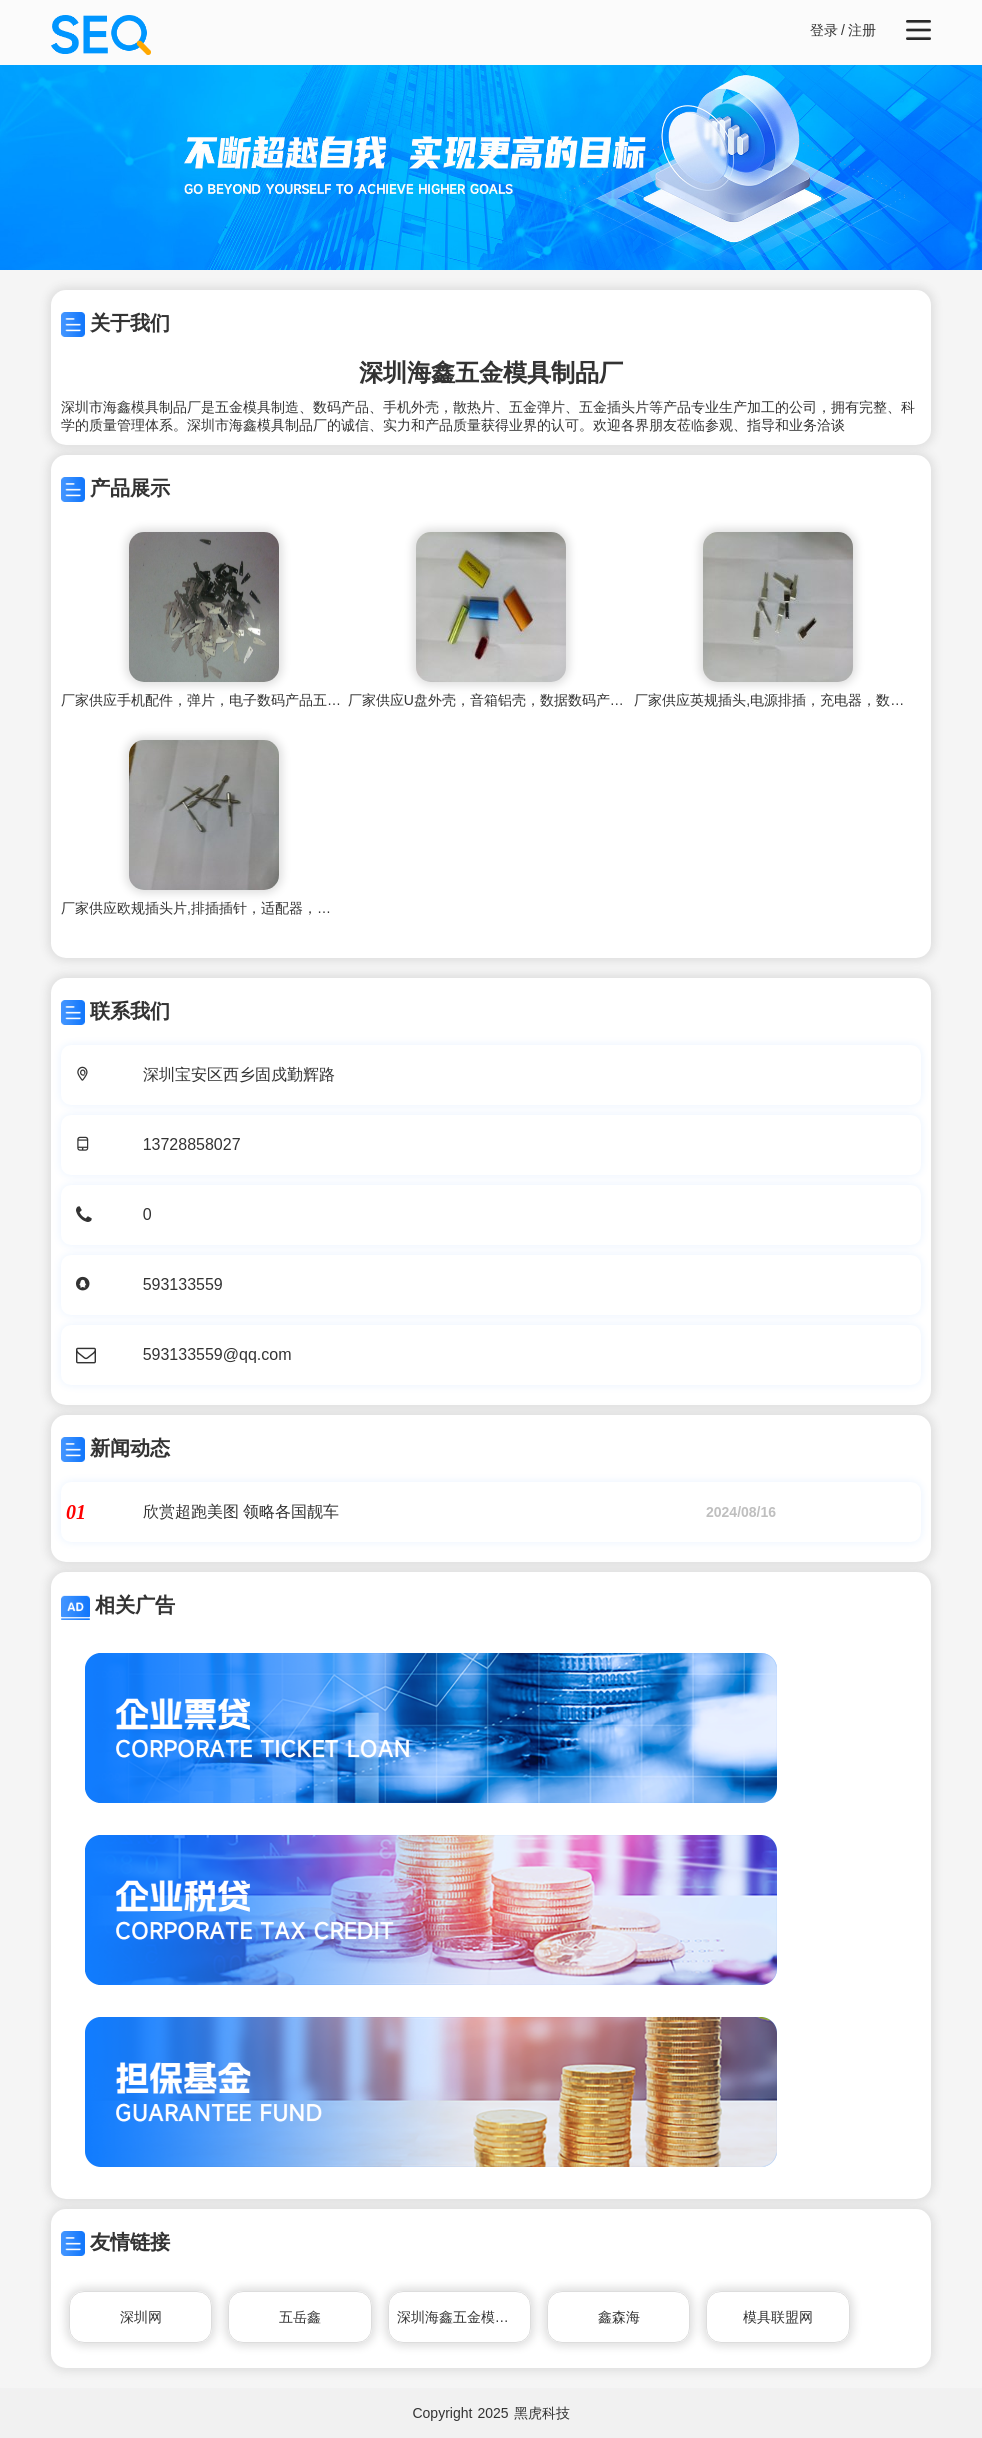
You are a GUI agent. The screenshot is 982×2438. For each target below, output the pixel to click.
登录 (824, 30)
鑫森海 (619, 2317)
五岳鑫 (300, 2317)
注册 (862, 30)
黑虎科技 (542, 2413)
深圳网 (141, 2317)
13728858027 (192, 1144)
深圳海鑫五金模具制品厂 (464, 2317)
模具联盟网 (778, 2317)
